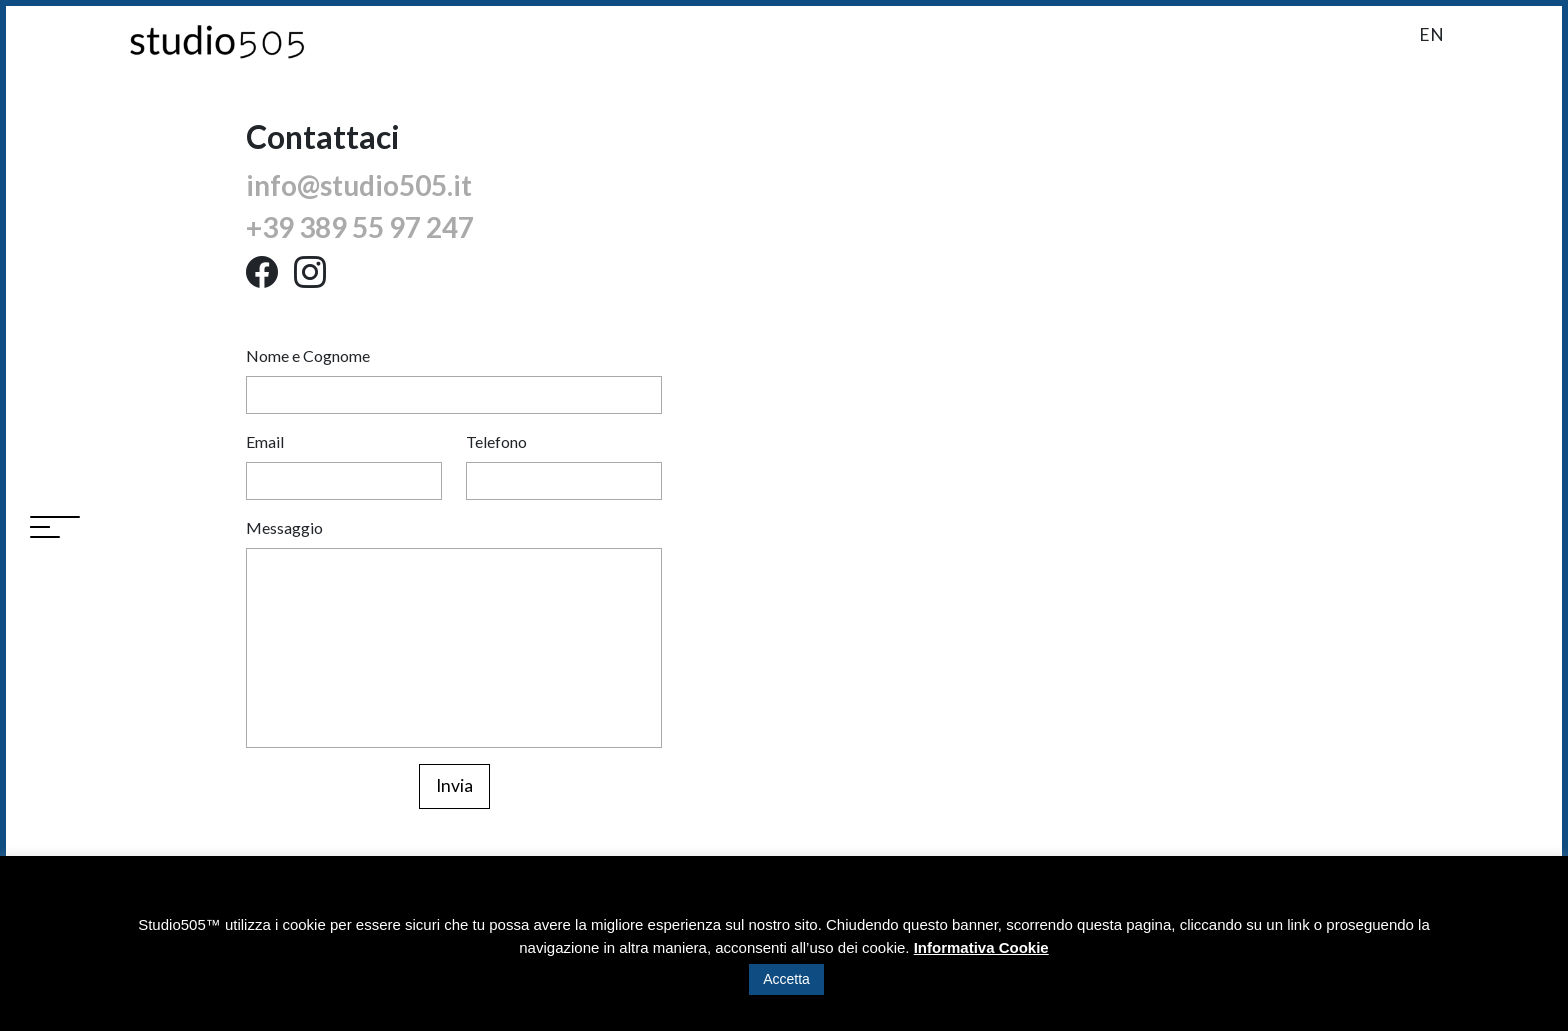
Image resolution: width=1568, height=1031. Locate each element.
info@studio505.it (359, 185)
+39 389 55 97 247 (360, 227)
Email (265, 441)
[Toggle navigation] (55, 528)
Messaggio (284, 527)
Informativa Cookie (981, 947)
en (1431, 34)
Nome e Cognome (308, 355)
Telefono (496, 441)
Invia (454, 785)
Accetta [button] (786, 979)
